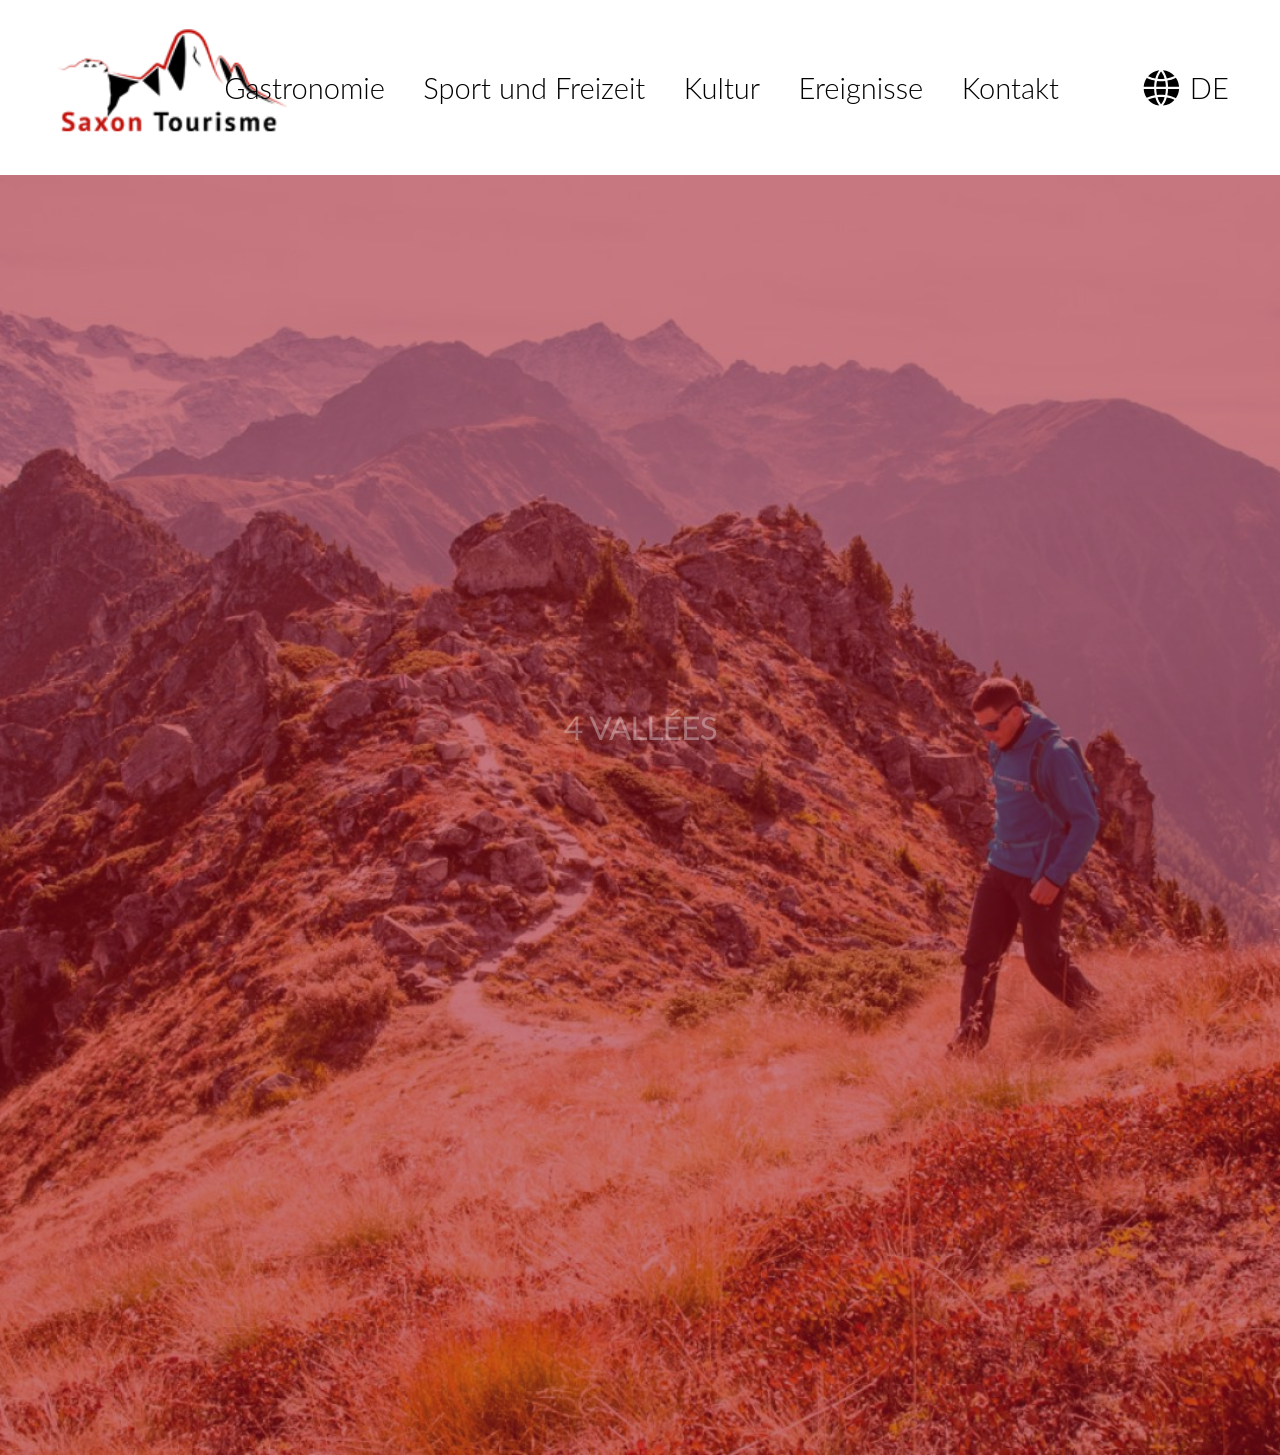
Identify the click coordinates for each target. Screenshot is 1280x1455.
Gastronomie (304, 87)
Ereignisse (861, 87)
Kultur (722, 87)
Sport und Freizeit (534, 87)
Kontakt (1010, 87)
